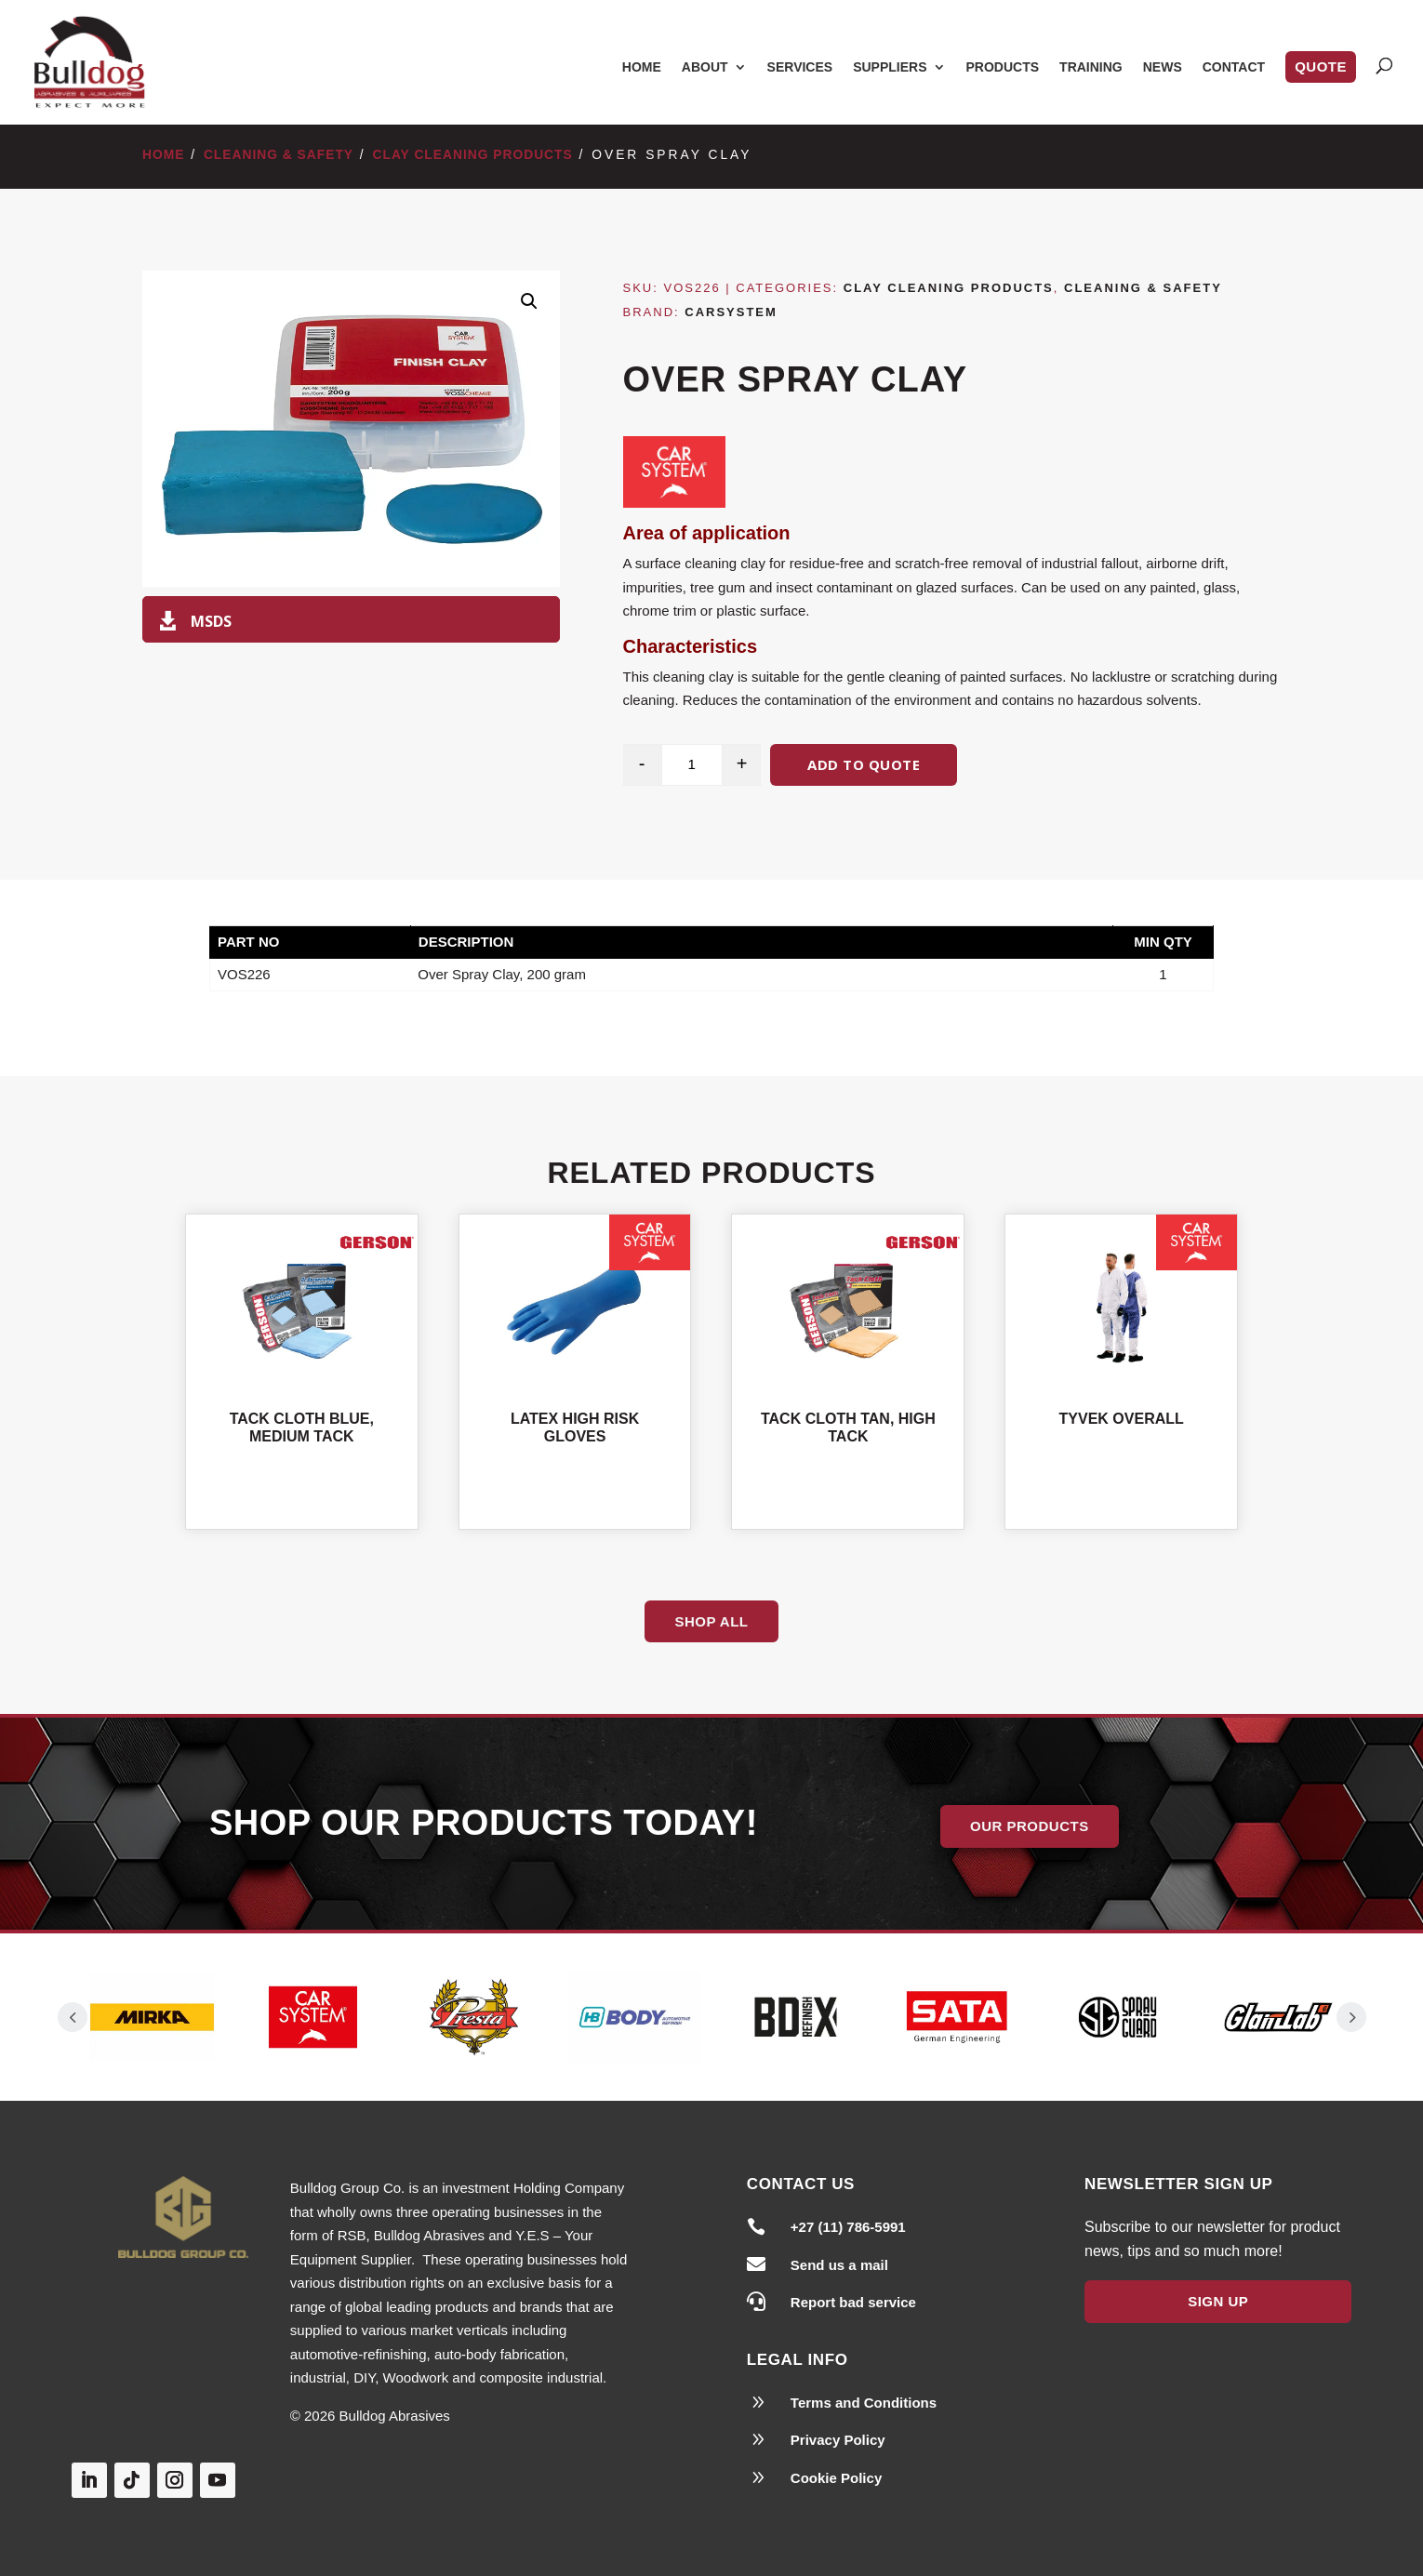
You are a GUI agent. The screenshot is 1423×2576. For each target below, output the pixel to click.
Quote (1321, 66)
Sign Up (1218, 2301)
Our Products (1029, 1826)
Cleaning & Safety (278, 155)
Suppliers (889, 67)
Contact (1234, 67)
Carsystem (731, 312)
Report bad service (853, 2302)
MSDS (211, 620)
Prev (72, 2017)
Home (641, 67)
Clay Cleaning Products (473, 155)
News (1162, 67)
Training (1091, 67)
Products (1003, 67)
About (705, 67)
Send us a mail (839, 2265)
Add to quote (863, 764)
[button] (529, 301)
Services (800, 67)
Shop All (711, 1621)
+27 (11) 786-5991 (848, 2227)
